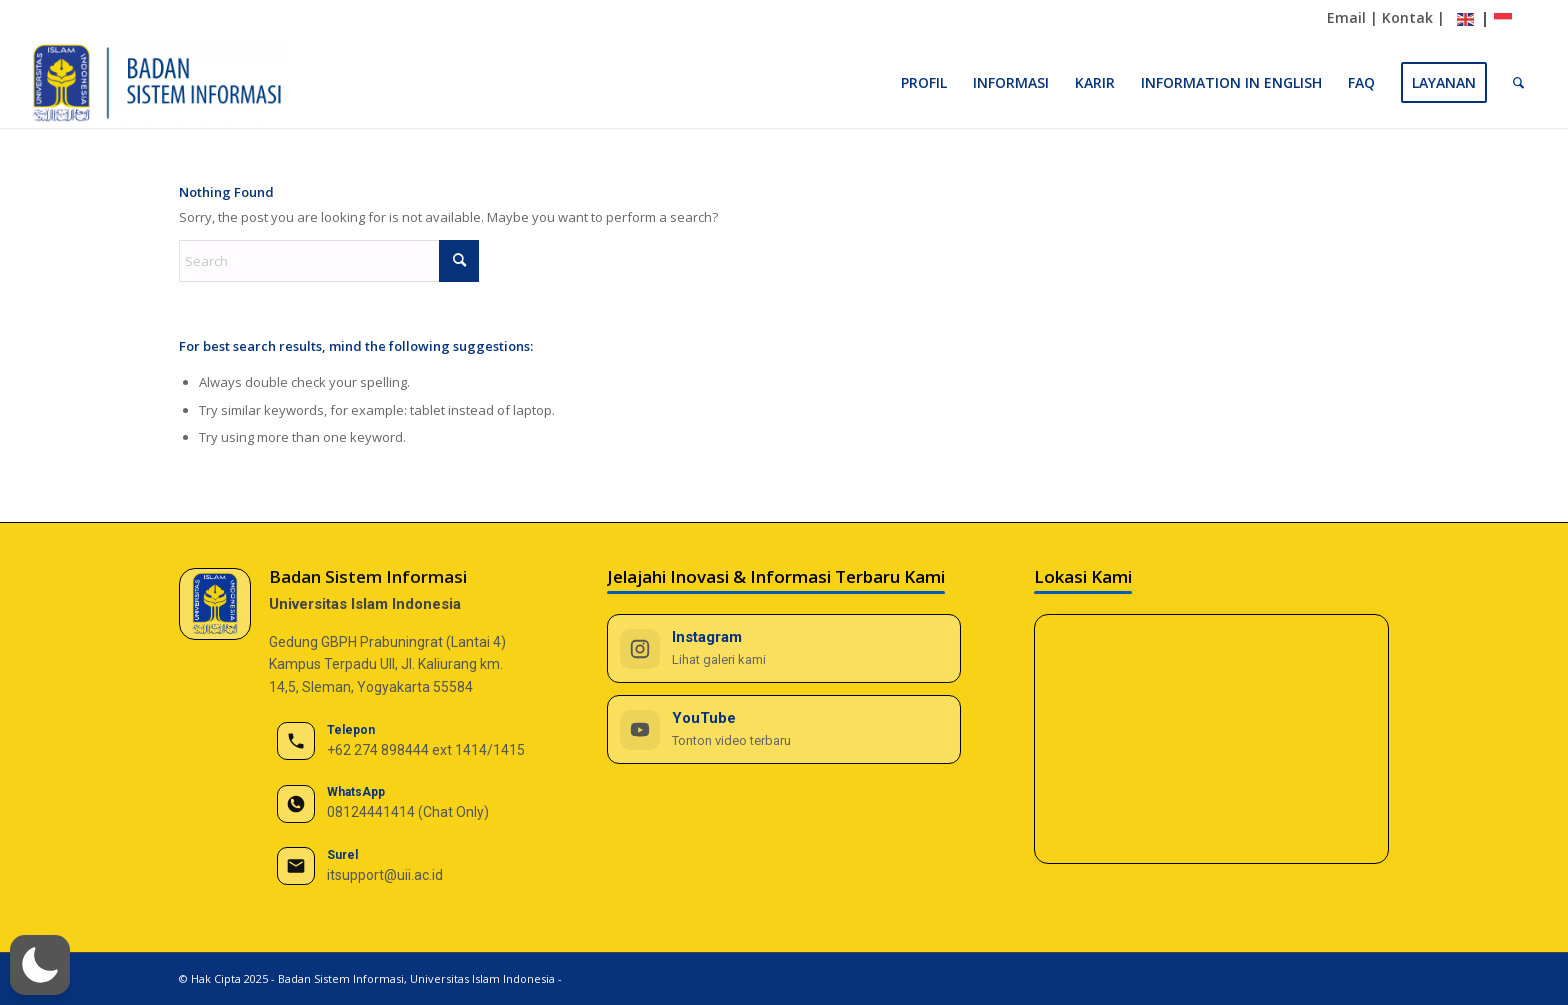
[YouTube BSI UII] (784, 729)
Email (1346, 17)
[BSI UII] (158, 83)
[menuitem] (924, 83)
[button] (40, 965)
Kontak (1407, 17)
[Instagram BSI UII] (784, 648)
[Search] (1518, 83)
